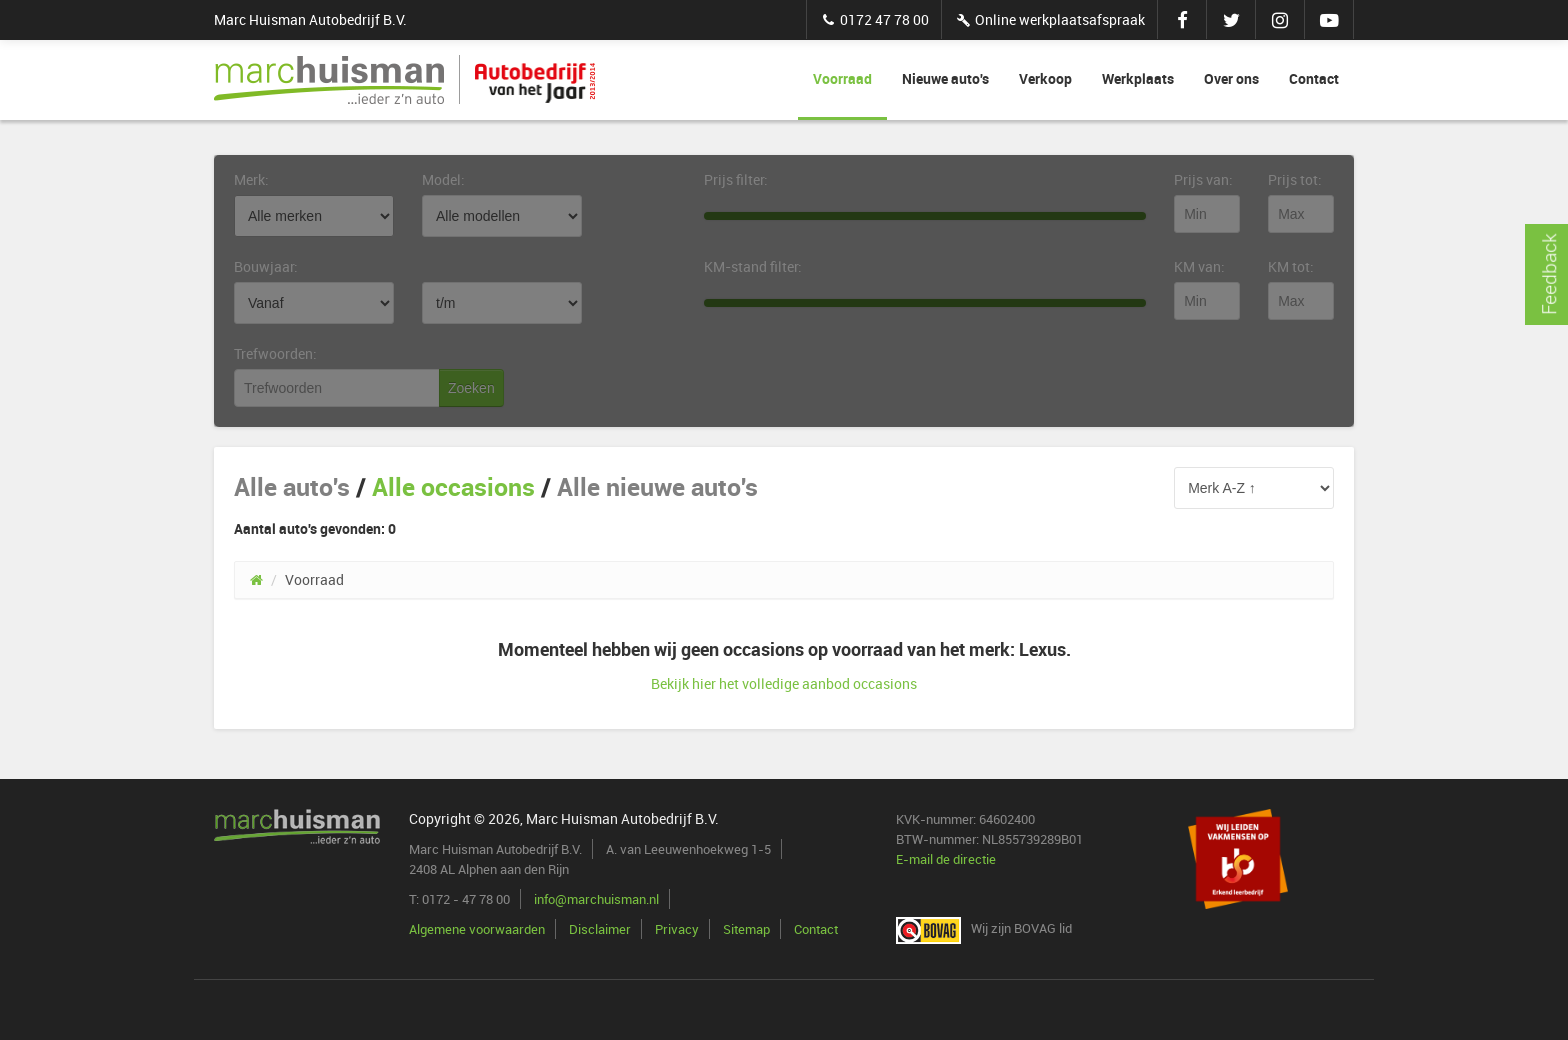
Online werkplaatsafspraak (1049, 19)
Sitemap (746, 929)
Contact (1314, 78)
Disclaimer (600, 929)
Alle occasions (453, 486)
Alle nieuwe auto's (657, 486)
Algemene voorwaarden (477, 929)
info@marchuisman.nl (596, 899)
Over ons (1231, 78)
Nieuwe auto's (945, 78)
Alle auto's (292, 486)
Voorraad (842, 78)
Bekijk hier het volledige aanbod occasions (784, 683)
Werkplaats (1138, 78)
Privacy (677, 929)
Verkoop (1045, 78)
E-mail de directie (946, 859)
